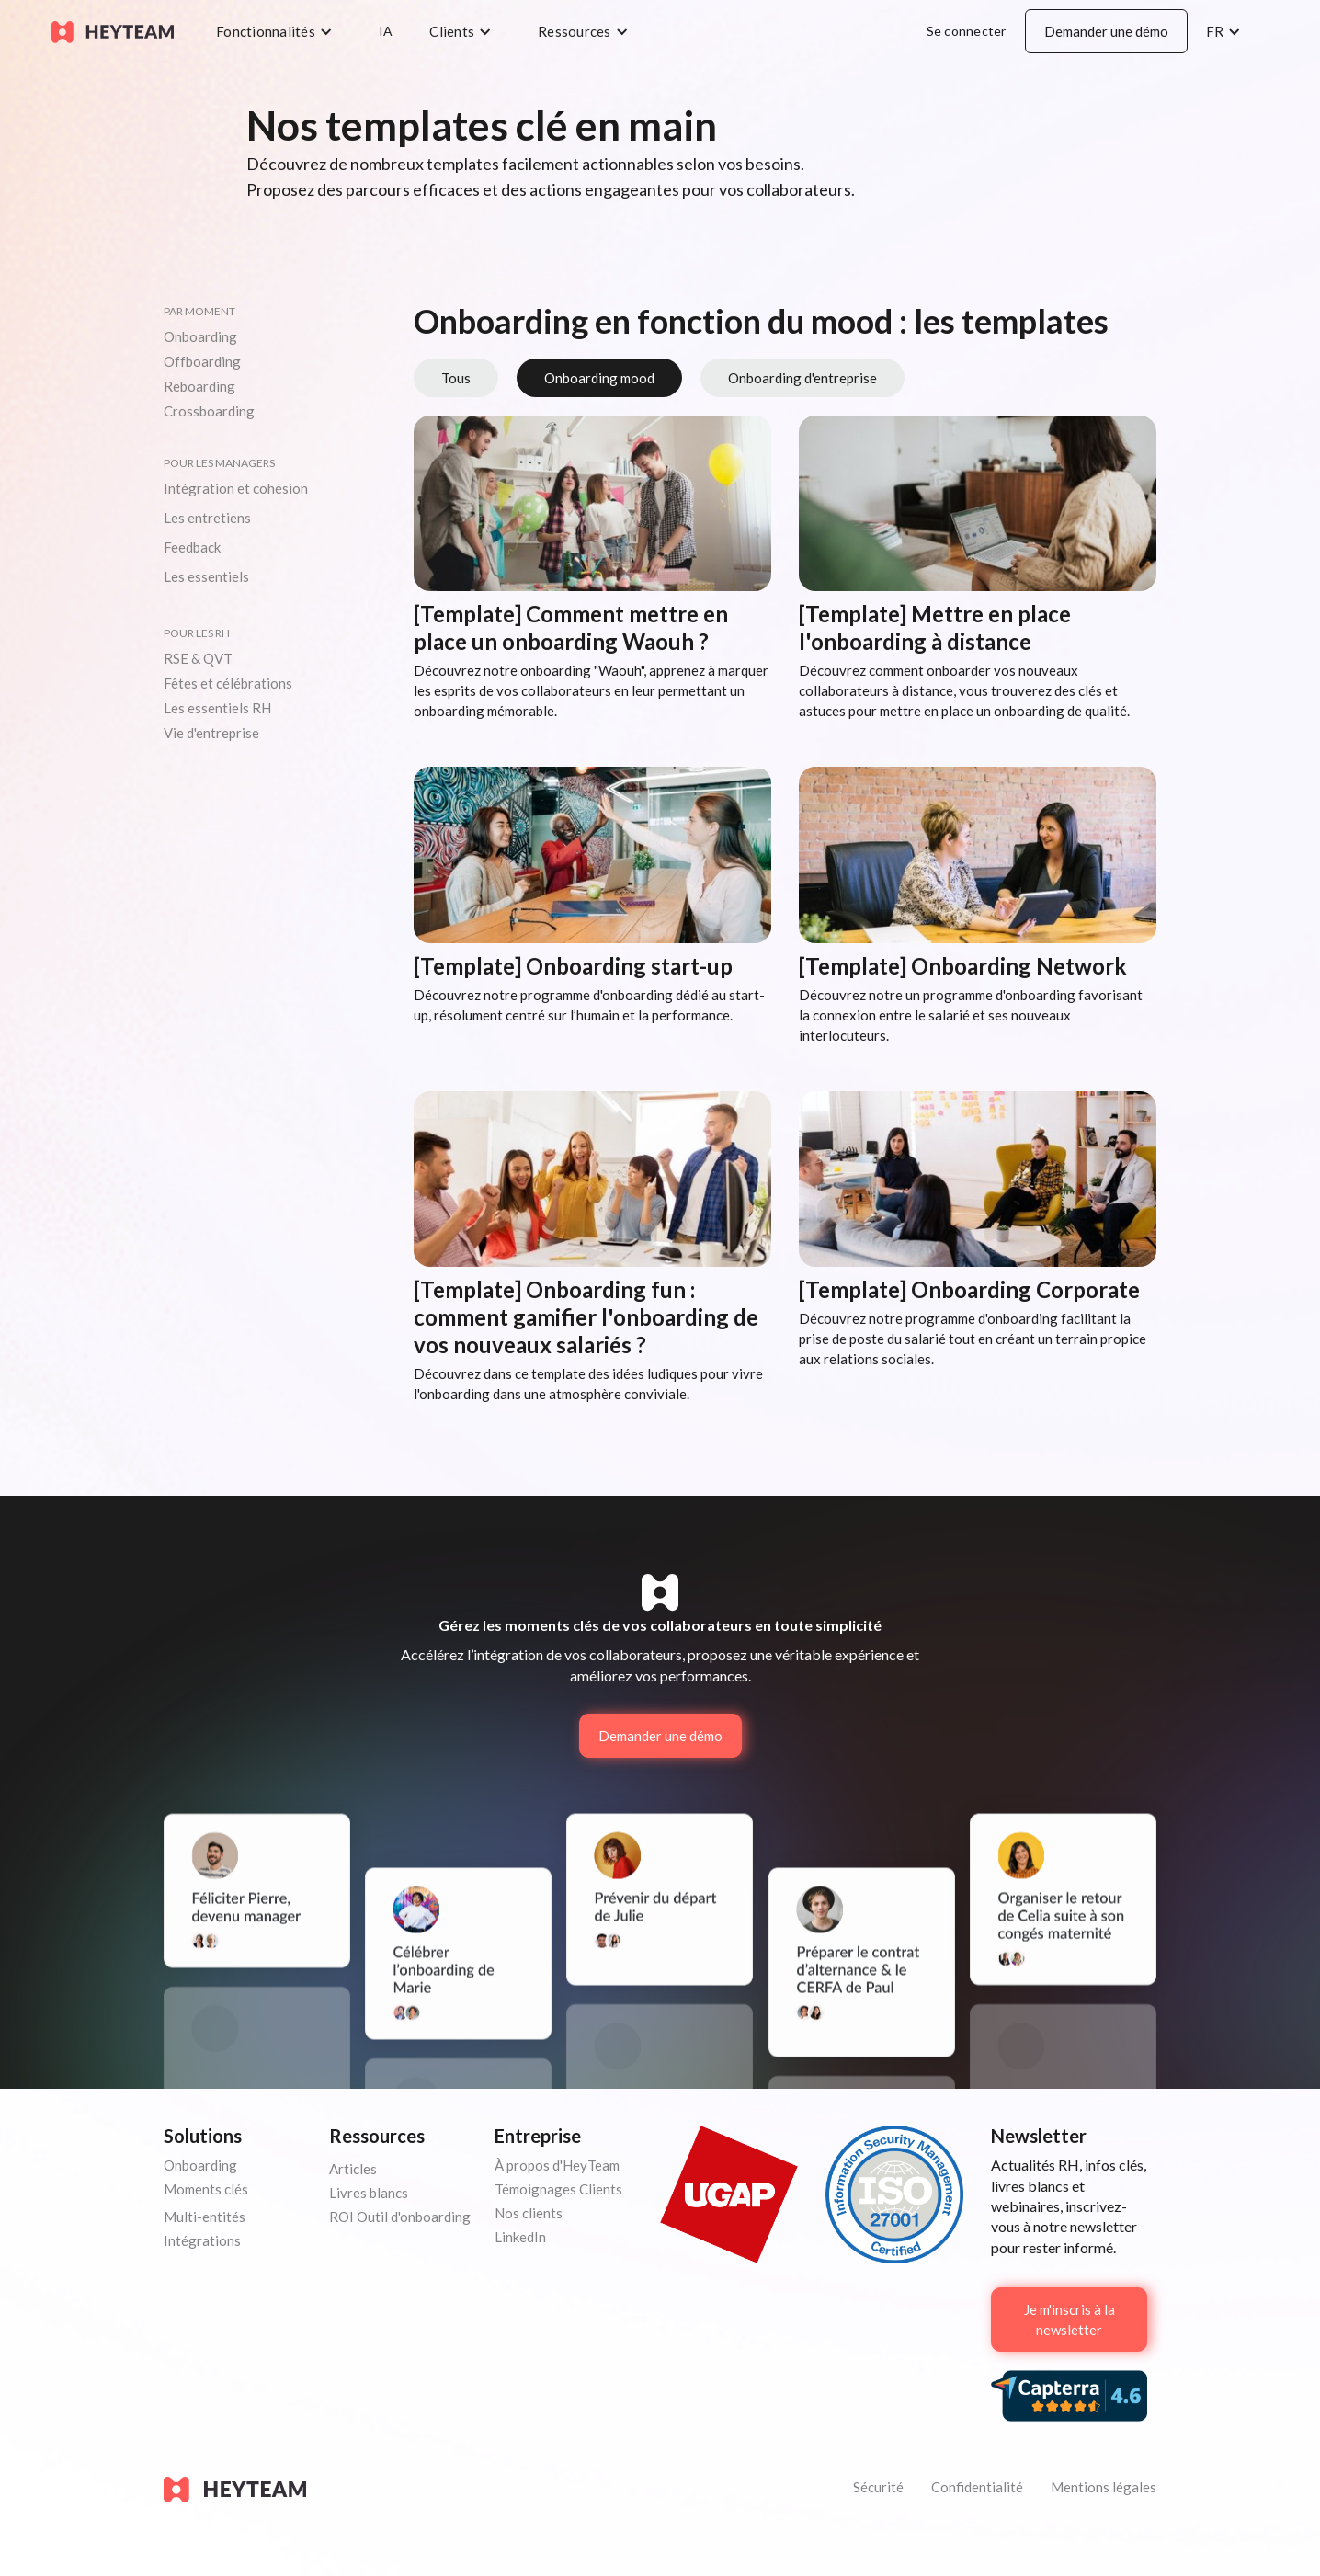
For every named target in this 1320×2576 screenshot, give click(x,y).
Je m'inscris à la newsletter (1069, 2319)
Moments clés (206, 2189)
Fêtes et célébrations (228, 683)
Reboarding (199, 386)
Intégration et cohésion (236, 488)
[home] (112, 30)
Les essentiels (206, 576)
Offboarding (202, 361)
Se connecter (967, 31)
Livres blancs (368, 2192)
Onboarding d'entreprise (802, 378)
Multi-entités (204, 2216)
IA (386, 31)
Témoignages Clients (558, 2189)
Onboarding (200, 336)
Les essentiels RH (217, 708)
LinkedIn (520, 2236)
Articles (353, 2168)
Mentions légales (1103, 2487)
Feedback (192, 547)
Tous (456, 378)
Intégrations (202, 2240)
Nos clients (529, 2213)
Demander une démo (1106, 31)
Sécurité (878, 2487)
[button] (279, 31)
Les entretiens (207, 517)
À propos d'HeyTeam (557, 2165)
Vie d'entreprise (211, 732)
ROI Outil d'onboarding (400, 2216)
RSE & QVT (198, 658)
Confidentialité (977, 2487)
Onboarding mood (599, 378)
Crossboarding (209, 411)
